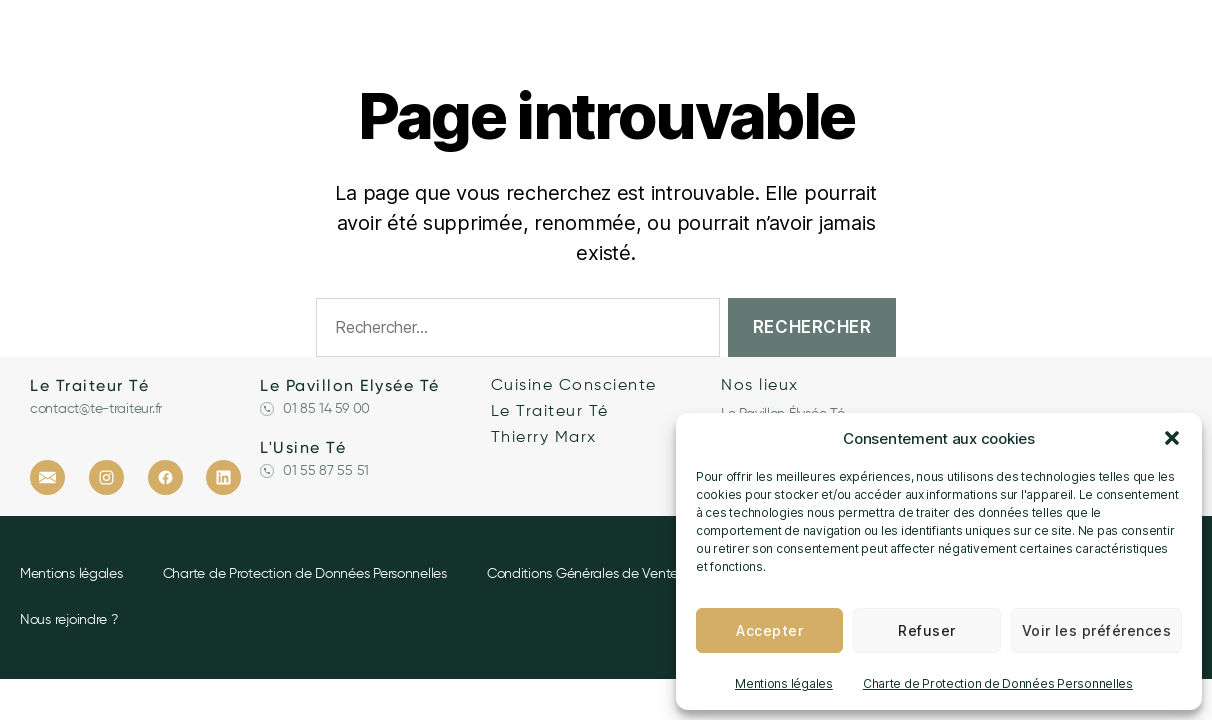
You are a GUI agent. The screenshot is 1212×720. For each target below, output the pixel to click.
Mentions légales (784, 683)
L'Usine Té (303, 447)
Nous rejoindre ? (69, 620)
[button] (1172, 438)
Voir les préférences (1096, 630)
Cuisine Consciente (574, 386)
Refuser (926, 630)
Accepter (769, 630)
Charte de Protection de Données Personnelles (998, 683)
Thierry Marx (544, 438)
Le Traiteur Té (89, 385)
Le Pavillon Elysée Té (350, 385)
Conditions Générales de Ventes (585, 574)
